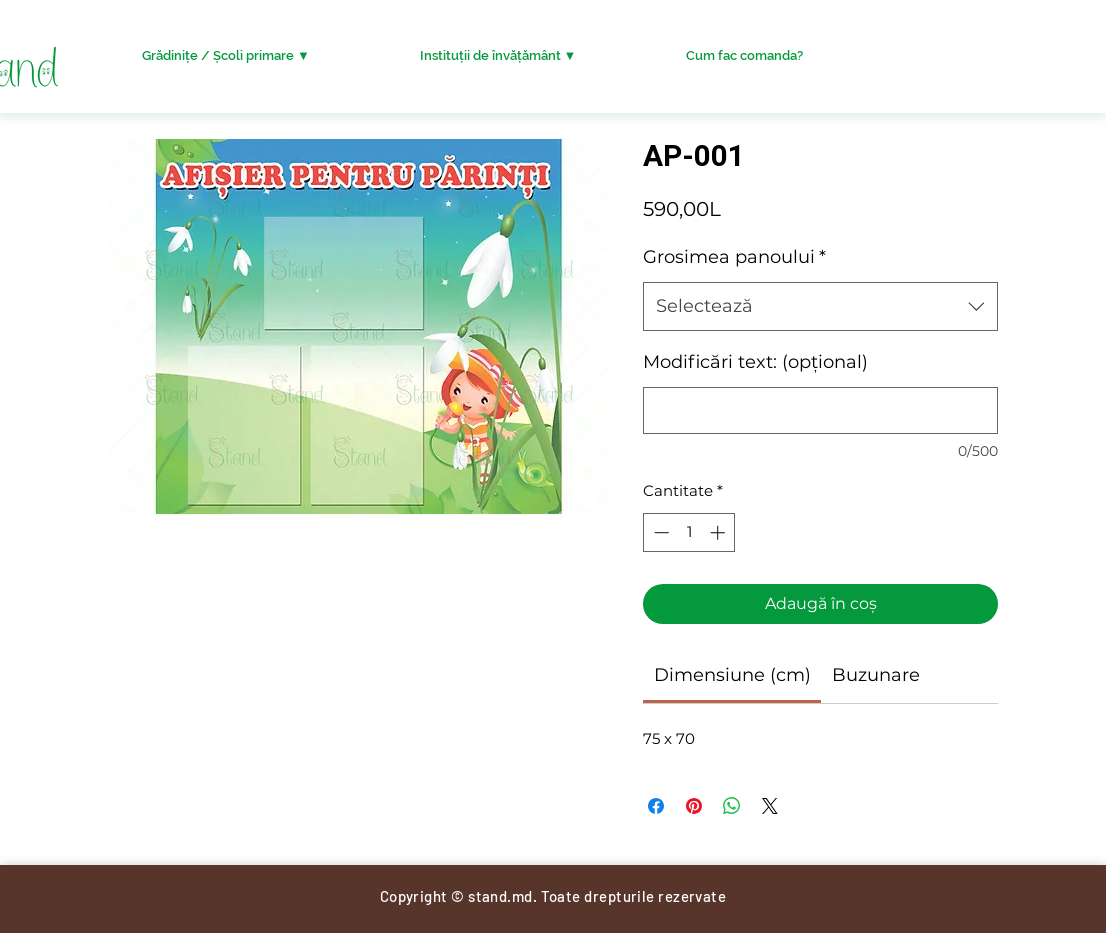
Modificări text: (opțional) (755, 362)
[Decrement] (659, 532)
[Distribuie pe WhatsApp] (732, 806)
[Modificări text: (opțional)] (820, 410)
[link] (732, 675)
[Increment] (719, 532)
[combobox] (820, 307)
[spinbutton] (689, 532)
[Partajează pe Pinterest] (694, 806)
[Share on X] (770, 806)
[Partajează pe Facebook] (656, 806)
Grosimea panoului (734, 257)
